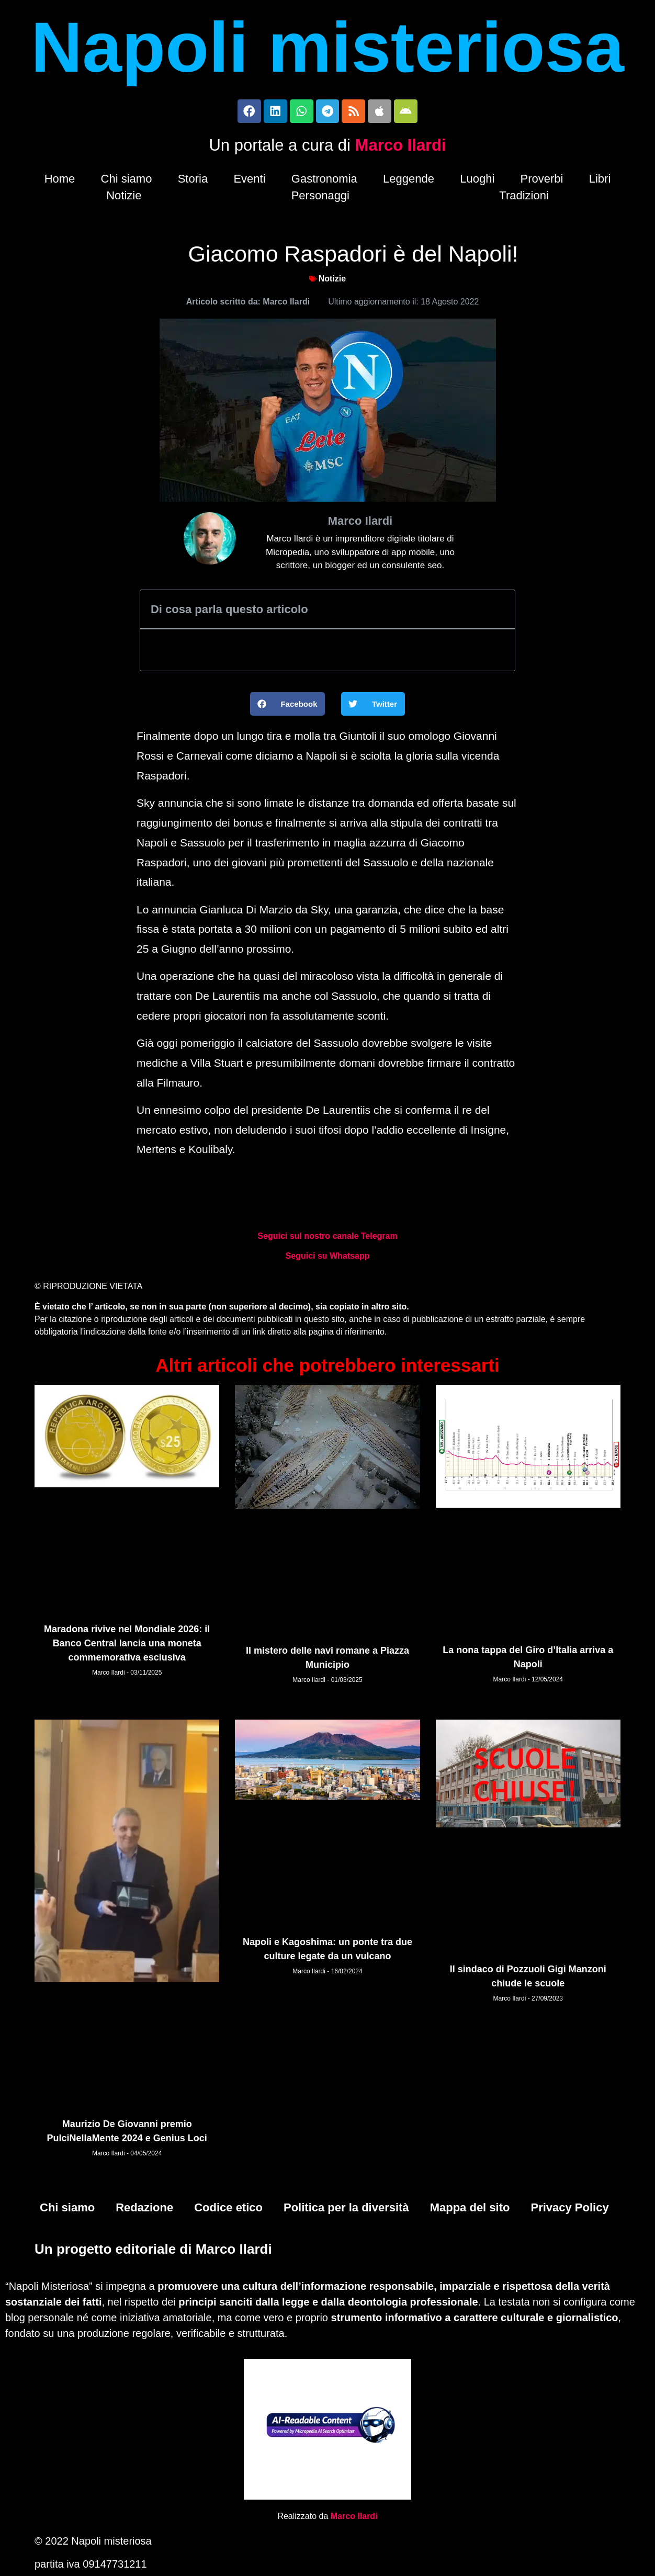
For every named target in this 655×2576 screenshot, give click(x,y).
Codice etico (228, 2210)
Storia (193, 181)
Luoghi (477, 181)
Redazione (144, 2210)
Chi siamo (126, 181)
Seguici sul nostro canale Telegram (327, 1238)
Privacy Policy (569, 2210)
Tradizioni (524, 198)
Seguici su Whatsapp (328, 1258)
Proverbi (542, 181)
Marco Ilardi (400, 148)
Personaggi (320, 198)
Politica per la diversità (346, 2210)
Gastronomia (324, 181)
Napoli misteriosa (327, 47)
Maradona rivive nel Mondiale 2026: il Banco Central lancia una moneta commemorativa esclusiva (127, 1645)
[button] (287, 707)
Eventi (249, 181)
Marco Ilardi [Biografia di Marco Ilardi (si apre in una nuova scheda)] (354, 2517)
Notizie (123, 198)
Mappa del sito (470, 2210)
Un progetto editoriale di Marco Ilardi (153, 2251)
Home (59, 181)
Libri (600, 181)
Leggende (408, 181)
